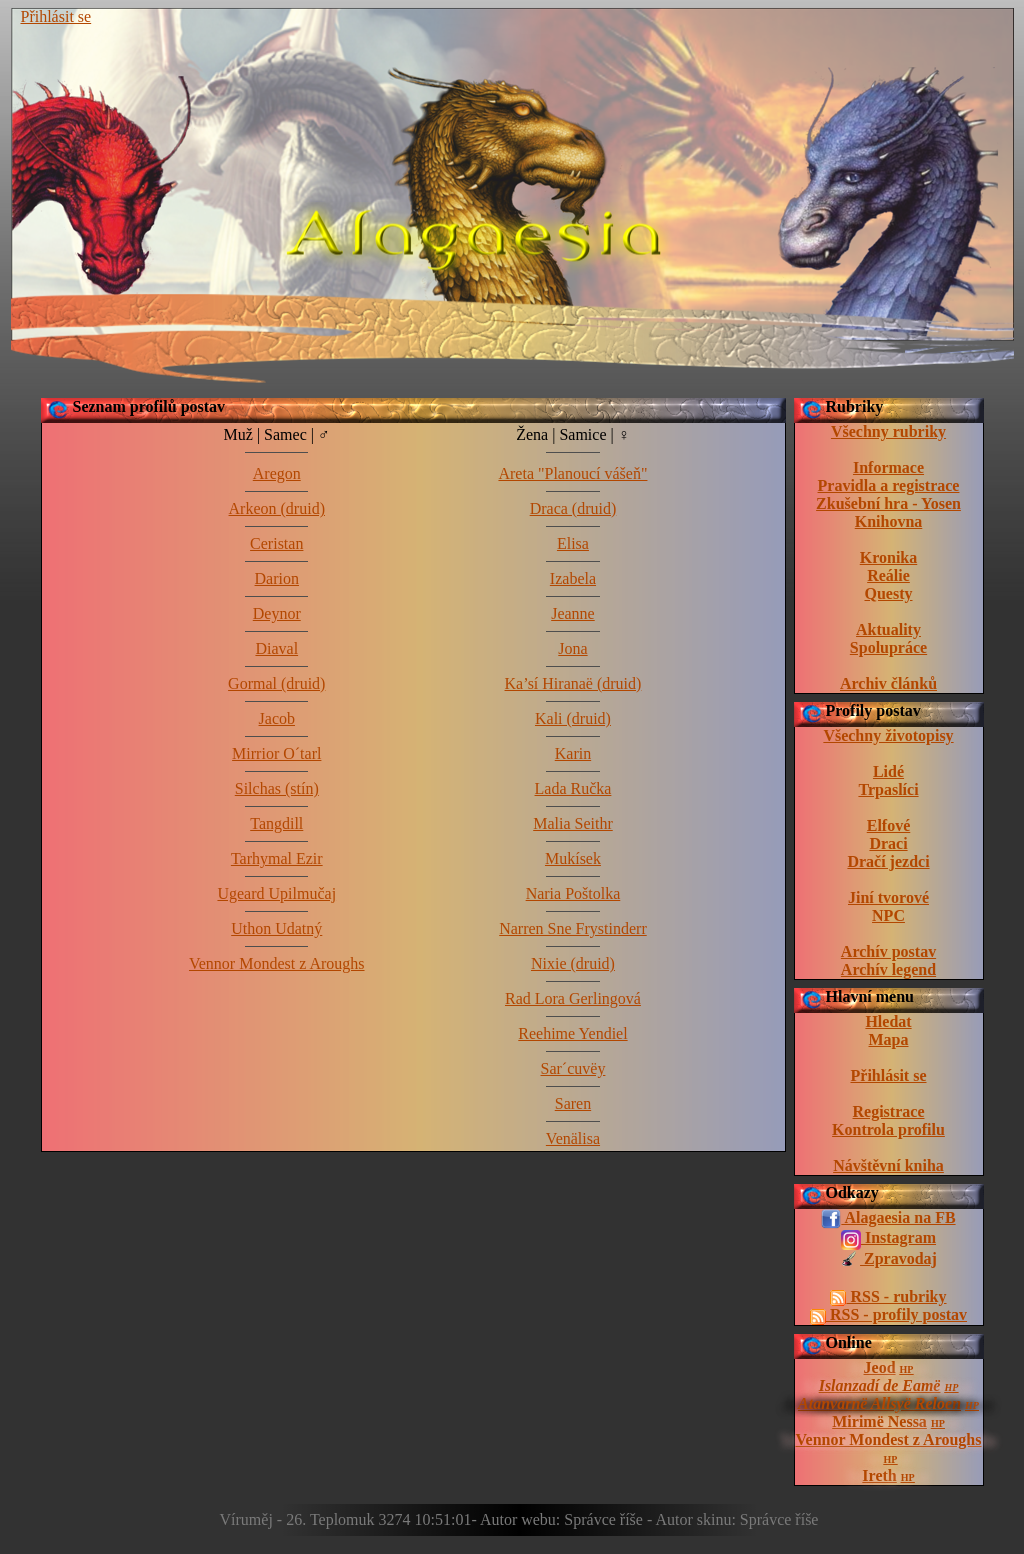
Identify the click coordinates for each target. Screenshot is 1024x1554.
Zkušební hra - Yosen (888, 503)
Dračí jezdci (888, 861)
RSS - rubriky (888, 1297)
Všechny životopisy (888, 735)
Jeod (880, 1367)
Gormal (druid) (276, 683)
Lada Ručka (573, 788)
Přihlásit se (56, 16)
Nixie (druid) (573, 963)
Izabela (573, 578)
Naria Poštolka (573, 893)
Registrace (889, 1111)
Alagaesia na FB (888, 1219)
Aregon (277, 473)
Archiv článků (888, 683)
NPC (888, 915)
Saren (573, 1103)
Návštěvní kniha (888, 1165)
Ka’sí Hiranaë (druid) (573, 683)
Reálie (888, 575)
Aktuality (888, 629)
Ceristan (276, 543)
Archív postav (888, 951)
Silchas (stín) (277, 788)
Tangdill (276, 823)
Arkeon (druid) (277, 508)
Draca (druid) (573, 508)
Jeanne (573, 613)
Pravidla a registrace (889, 485)
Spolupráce (888, 647)
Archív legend (888, 969)
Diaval (276, 648)
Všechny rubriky (888, 431)
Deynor (277, 613)
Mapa (889, 1039)
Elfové (889, 825)
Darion (277, 578)
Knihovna (889, 521)
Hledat (888, 1021)
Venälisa (573, 1138)
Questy (889, 593)
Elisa (573, 543)
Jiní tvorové (888, 897)
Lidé (888, 771)
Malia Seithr (573, 823)
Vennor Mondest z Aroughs (889, 1439)
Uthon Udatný (276, 928)
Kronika (889, 557)
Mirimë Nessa (879, 1421)
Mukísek (573, 858)
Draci (888, 843)
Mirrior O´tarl (276, 753)
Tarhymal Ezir (277, 858)
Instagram (888, 1239)
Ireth (879, 1475)
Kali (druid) (573, 718)
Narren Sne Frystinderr (573, 928)
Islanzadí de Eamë (880, 1385)
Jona (572, 648)
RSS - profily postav (888, 1315)
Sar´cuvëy (573, 1068)
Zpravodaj (888, 1260)
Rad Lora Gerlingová (573, 998)
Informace (888, 467)
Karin (573, 753)
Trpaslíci (888, 789)
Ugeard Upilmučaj (276, 893)
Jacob (277, 718)
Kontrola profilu (888, 1129)
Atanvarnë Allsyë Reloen (879, 1403)
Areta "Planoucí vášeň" (572, 473)
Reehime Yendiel (572, 1033)
